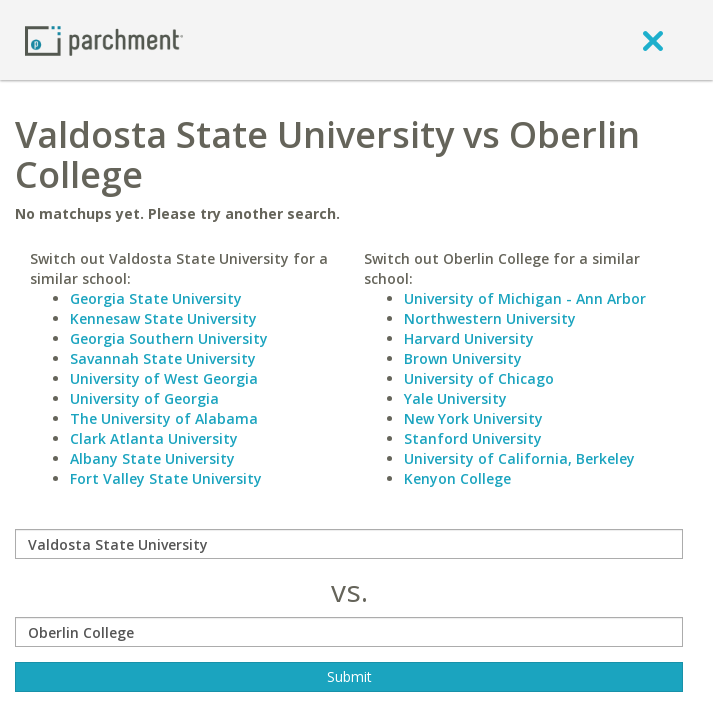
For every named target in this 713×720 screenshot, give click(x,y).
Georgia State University (156, 298)
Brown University (463, 358)
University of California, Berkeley (519, 458)
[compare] (349, 544)
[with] (349, 632)
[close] (653, 40)
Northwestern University (490, 318)
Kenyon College (457, 478)
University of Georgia (144, 398)
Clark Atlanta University (154, 438)
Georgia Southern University (169, 338)
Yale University (455, 398)
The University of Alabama (164, 418)
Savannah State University (163, 358)
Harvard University (469, 338)
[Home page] (104, 39)
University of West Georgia (164, 378)
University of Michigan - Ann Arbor (525, 298)
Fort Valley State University (166, 478)
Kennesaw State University (163, 318)
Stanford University (473, 438)
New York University (473, 418)
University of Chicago (479, 378)
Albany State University (152, 458)
